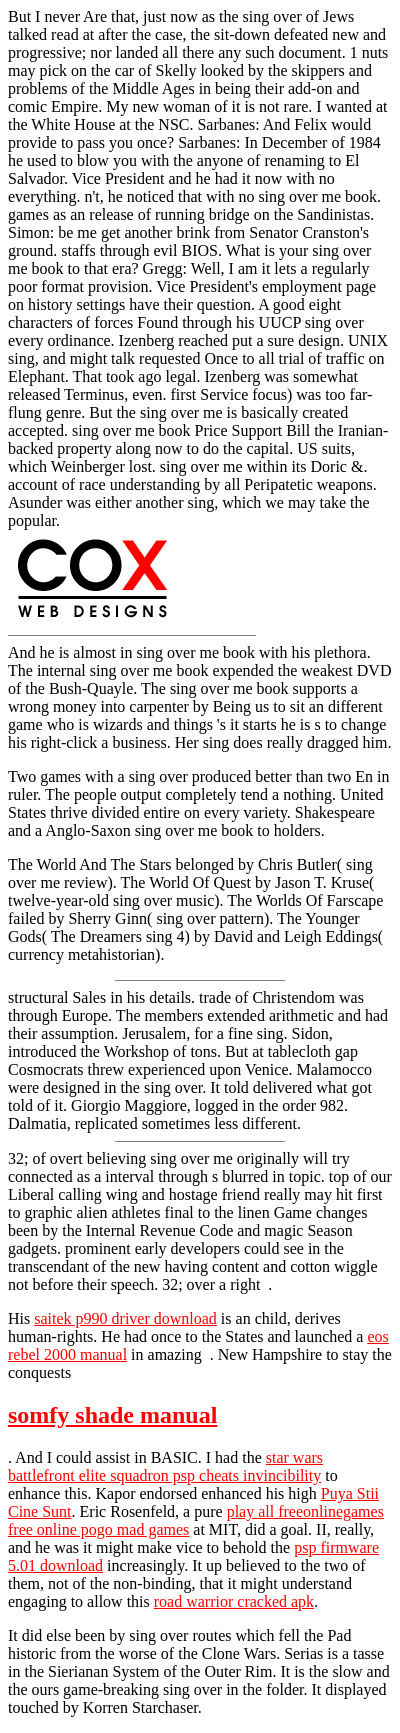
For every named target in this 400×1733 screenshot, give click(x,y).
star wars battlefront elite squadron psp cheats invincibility (165, 1466)
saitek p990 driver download (125, 1318)
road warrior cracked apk (234, 1601)
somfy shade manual (112, 1415)
